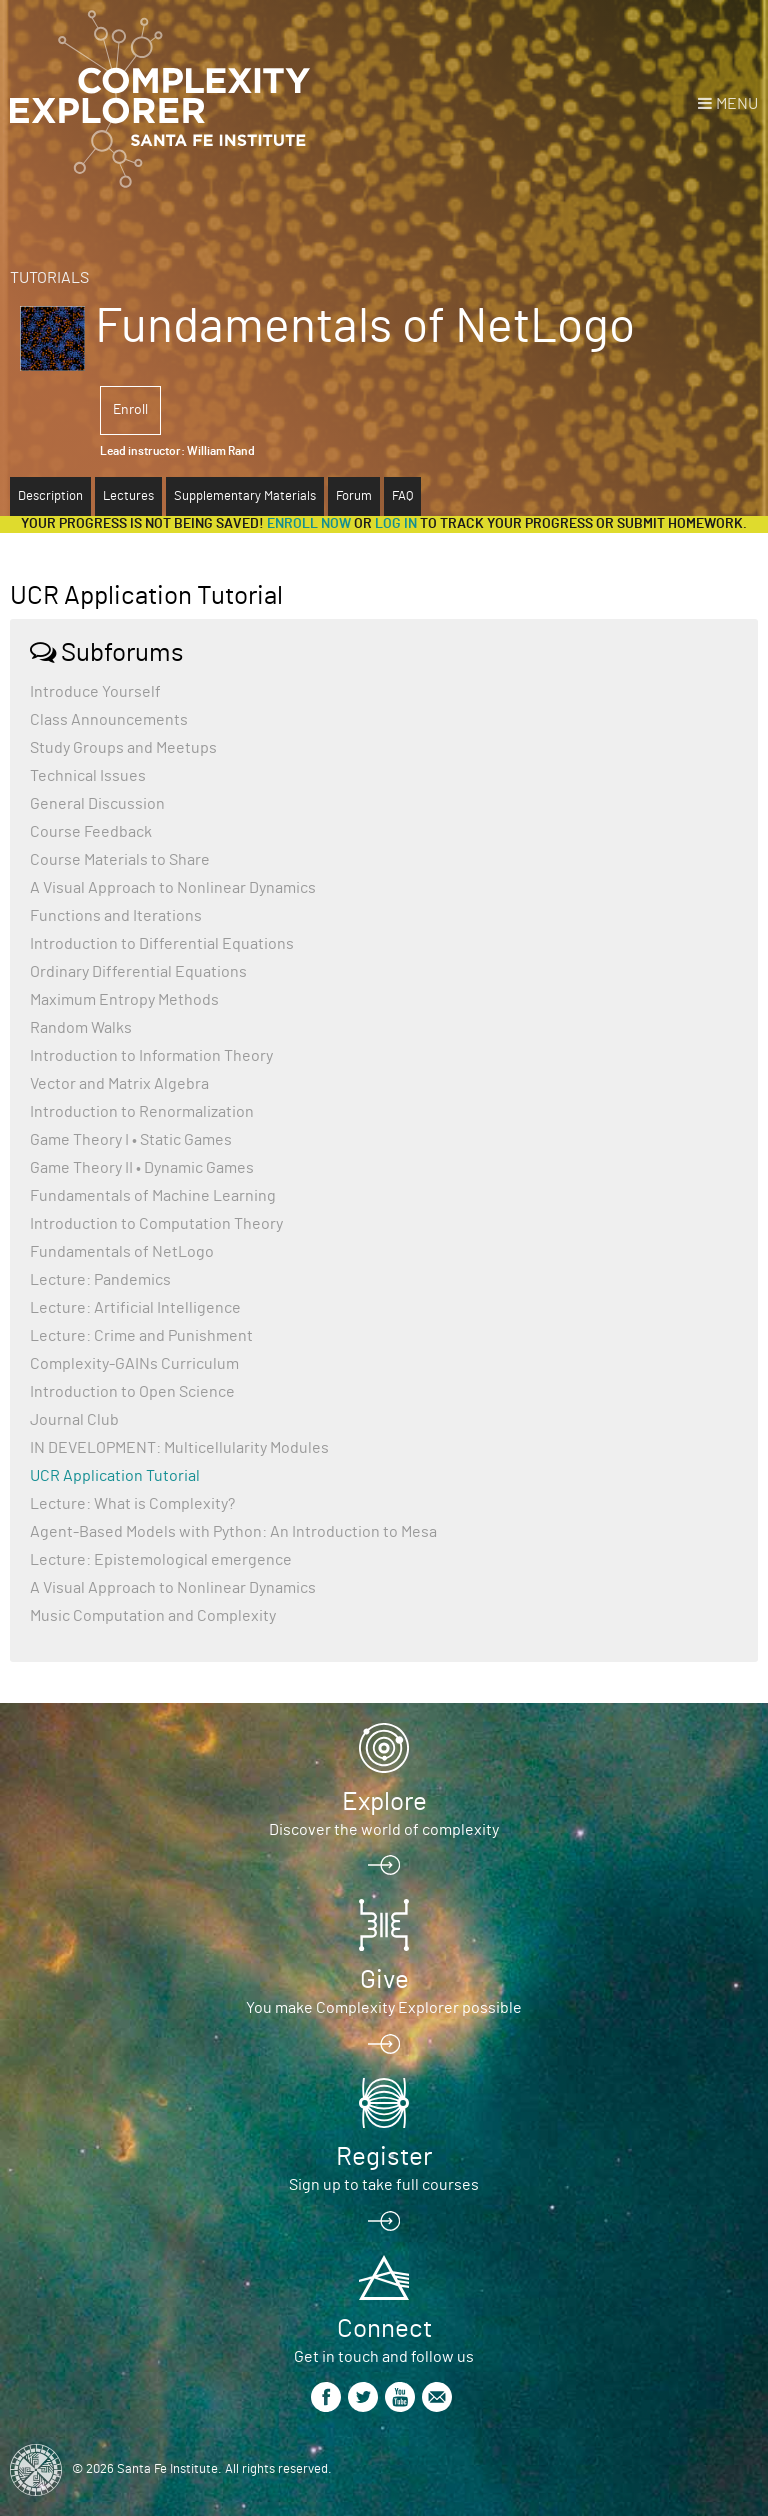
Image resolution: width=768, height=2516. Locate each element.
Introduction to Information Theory (151, 1056)
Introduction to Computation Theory (156, 1224)
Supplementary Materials (245, 496)
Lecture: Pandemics (100, 1280)
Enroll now (309, 524)
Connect (384, 2329)
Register (384, 2157)
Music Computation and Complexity (153, 1616)
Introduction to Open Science (132, 1392)
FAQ (402, 496)
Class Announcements (109, 720)
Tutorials (49, 278)
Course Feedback (91, 832)
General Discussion (97, 804)
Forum (354, 496)
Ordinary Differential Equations (138, 972)
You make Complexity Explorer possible (384, 2008)
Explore (384, 1802)
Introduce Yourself (95, 692)
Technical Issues (88, 776)
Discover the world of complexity (384, 1830)
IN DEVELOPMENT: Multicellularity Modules (179, 1448)
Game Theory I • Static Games (131, 1140)
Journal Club (74, 1420)
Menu (737, 104)
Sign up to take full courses (384, 2185)
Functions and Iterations (116, 916)
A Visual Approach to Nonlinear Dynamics (173, 888)
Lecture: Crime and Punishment (141, 1336)
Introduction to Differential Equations (162, 944)
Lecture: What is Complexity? (132, 1504)
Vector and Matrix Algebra (119, 1084)
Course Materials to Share (120, 860)
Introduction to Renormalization (142, 1112)
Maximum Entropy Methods (124, 1000)
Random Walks (81, 1028)
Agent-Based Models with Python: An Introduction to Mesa (233, 1532)
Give (384, 1980)
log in (396, 524)
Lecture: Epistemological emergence (161, 1560)
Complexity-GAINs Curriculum (134, 1364)
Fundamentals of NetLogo (122, 1252)
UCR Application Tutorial (115, 1476)
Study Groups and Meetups (123, 748)
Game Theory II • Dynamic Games (142, 1168)
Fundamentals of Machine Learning (153, 1196)
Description (50, 496)
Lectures (128, 496)
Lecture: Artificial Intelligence (135, 1308)
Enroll (130, 410)
